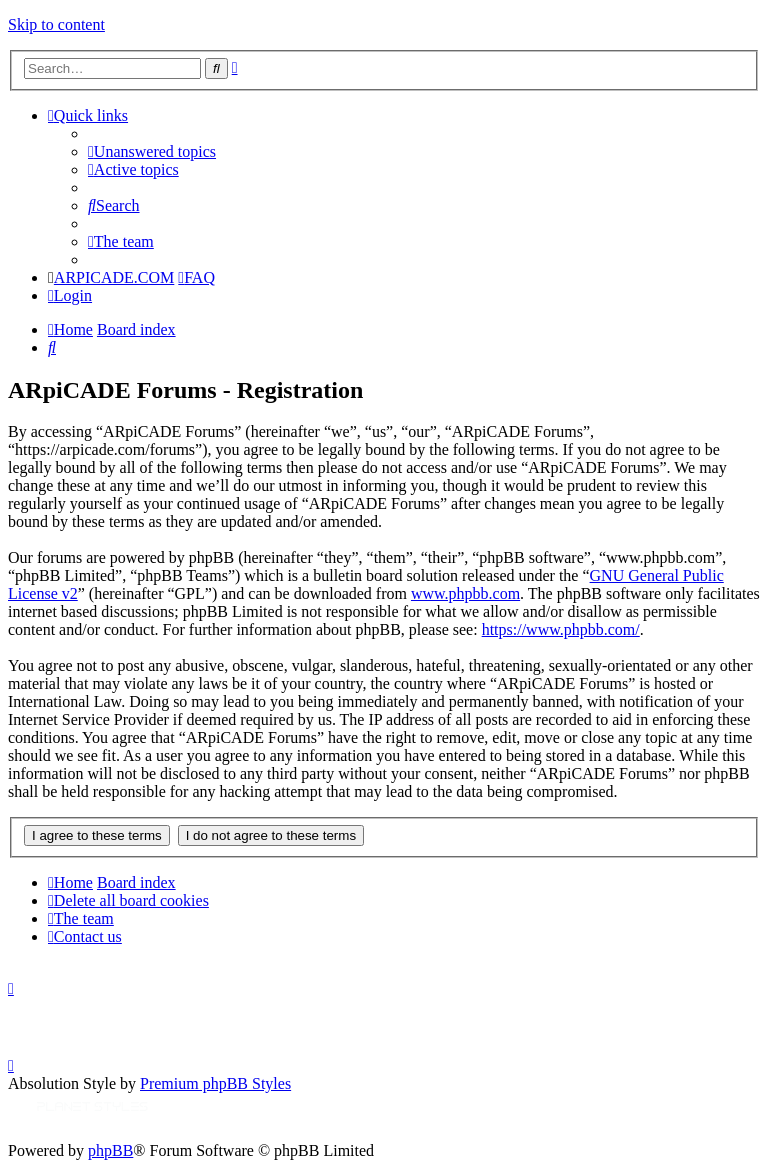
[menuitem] (152, 151)
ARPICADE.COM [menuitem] (114, 277)
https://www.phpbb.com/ (561, 629)
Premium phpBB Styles (215, 1083)
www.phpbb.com (465, 593)
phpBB (110, 1150)
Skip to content (56, 24)
